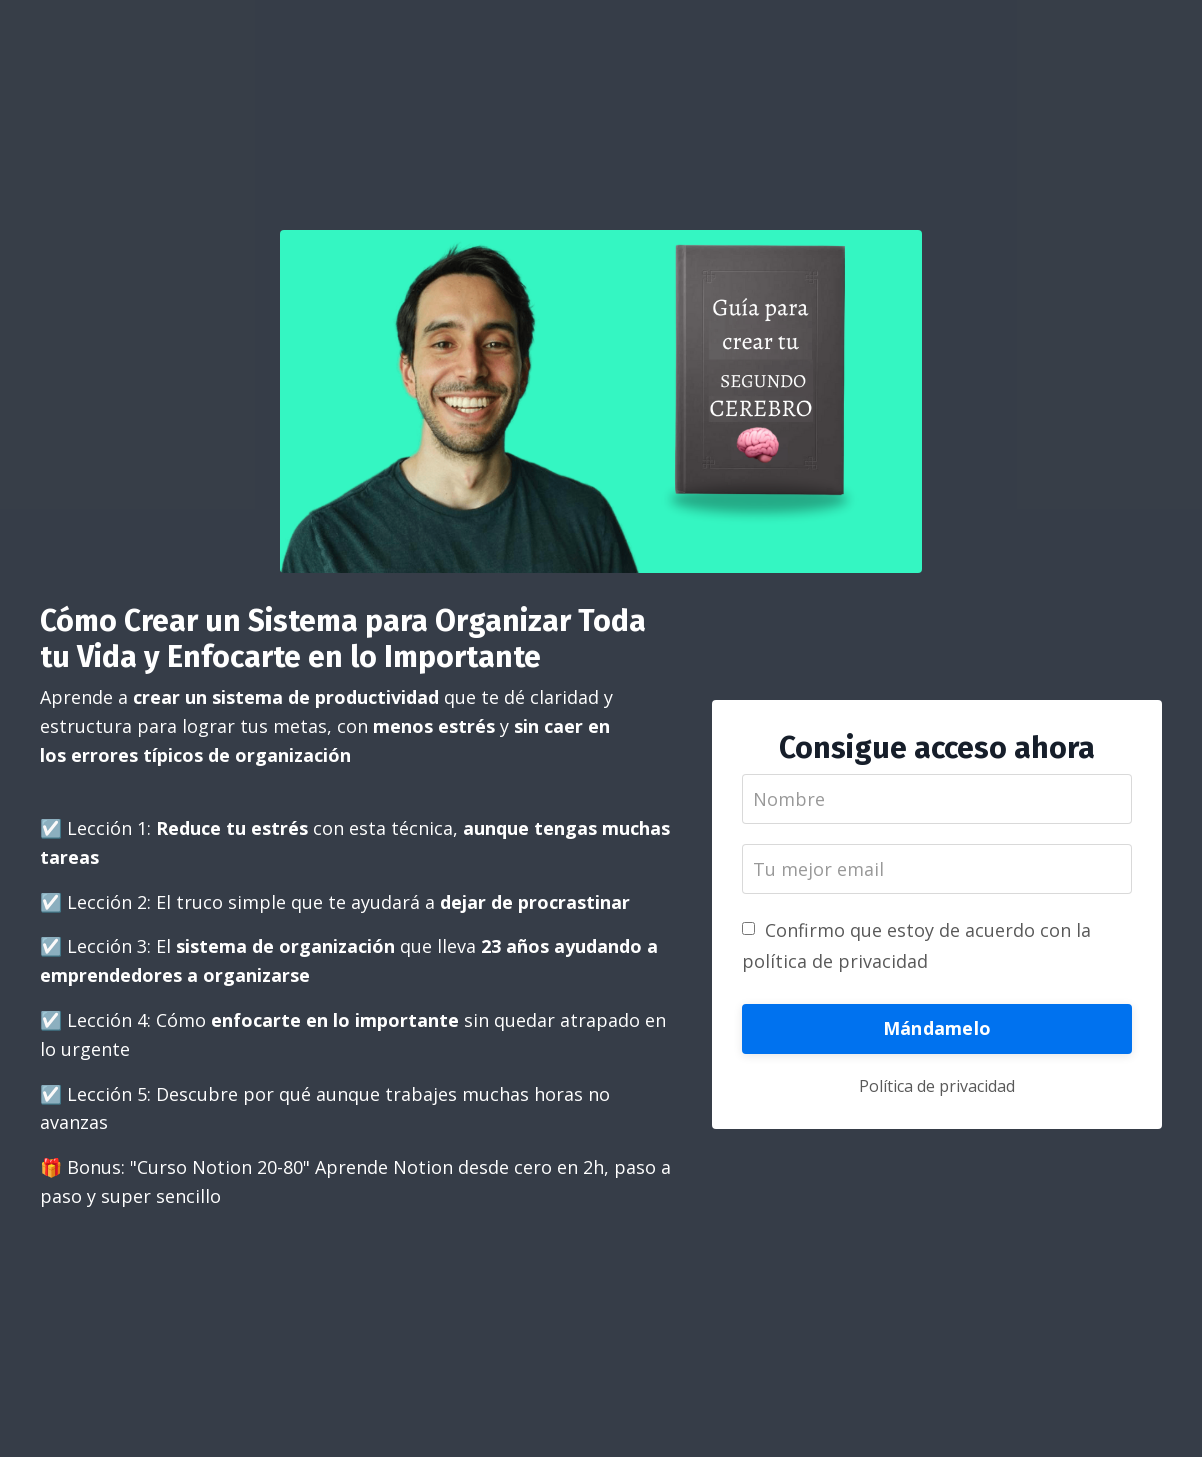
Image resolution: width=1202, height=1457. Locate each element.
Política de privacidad (937, 1086)
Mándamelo (937, 1028)
